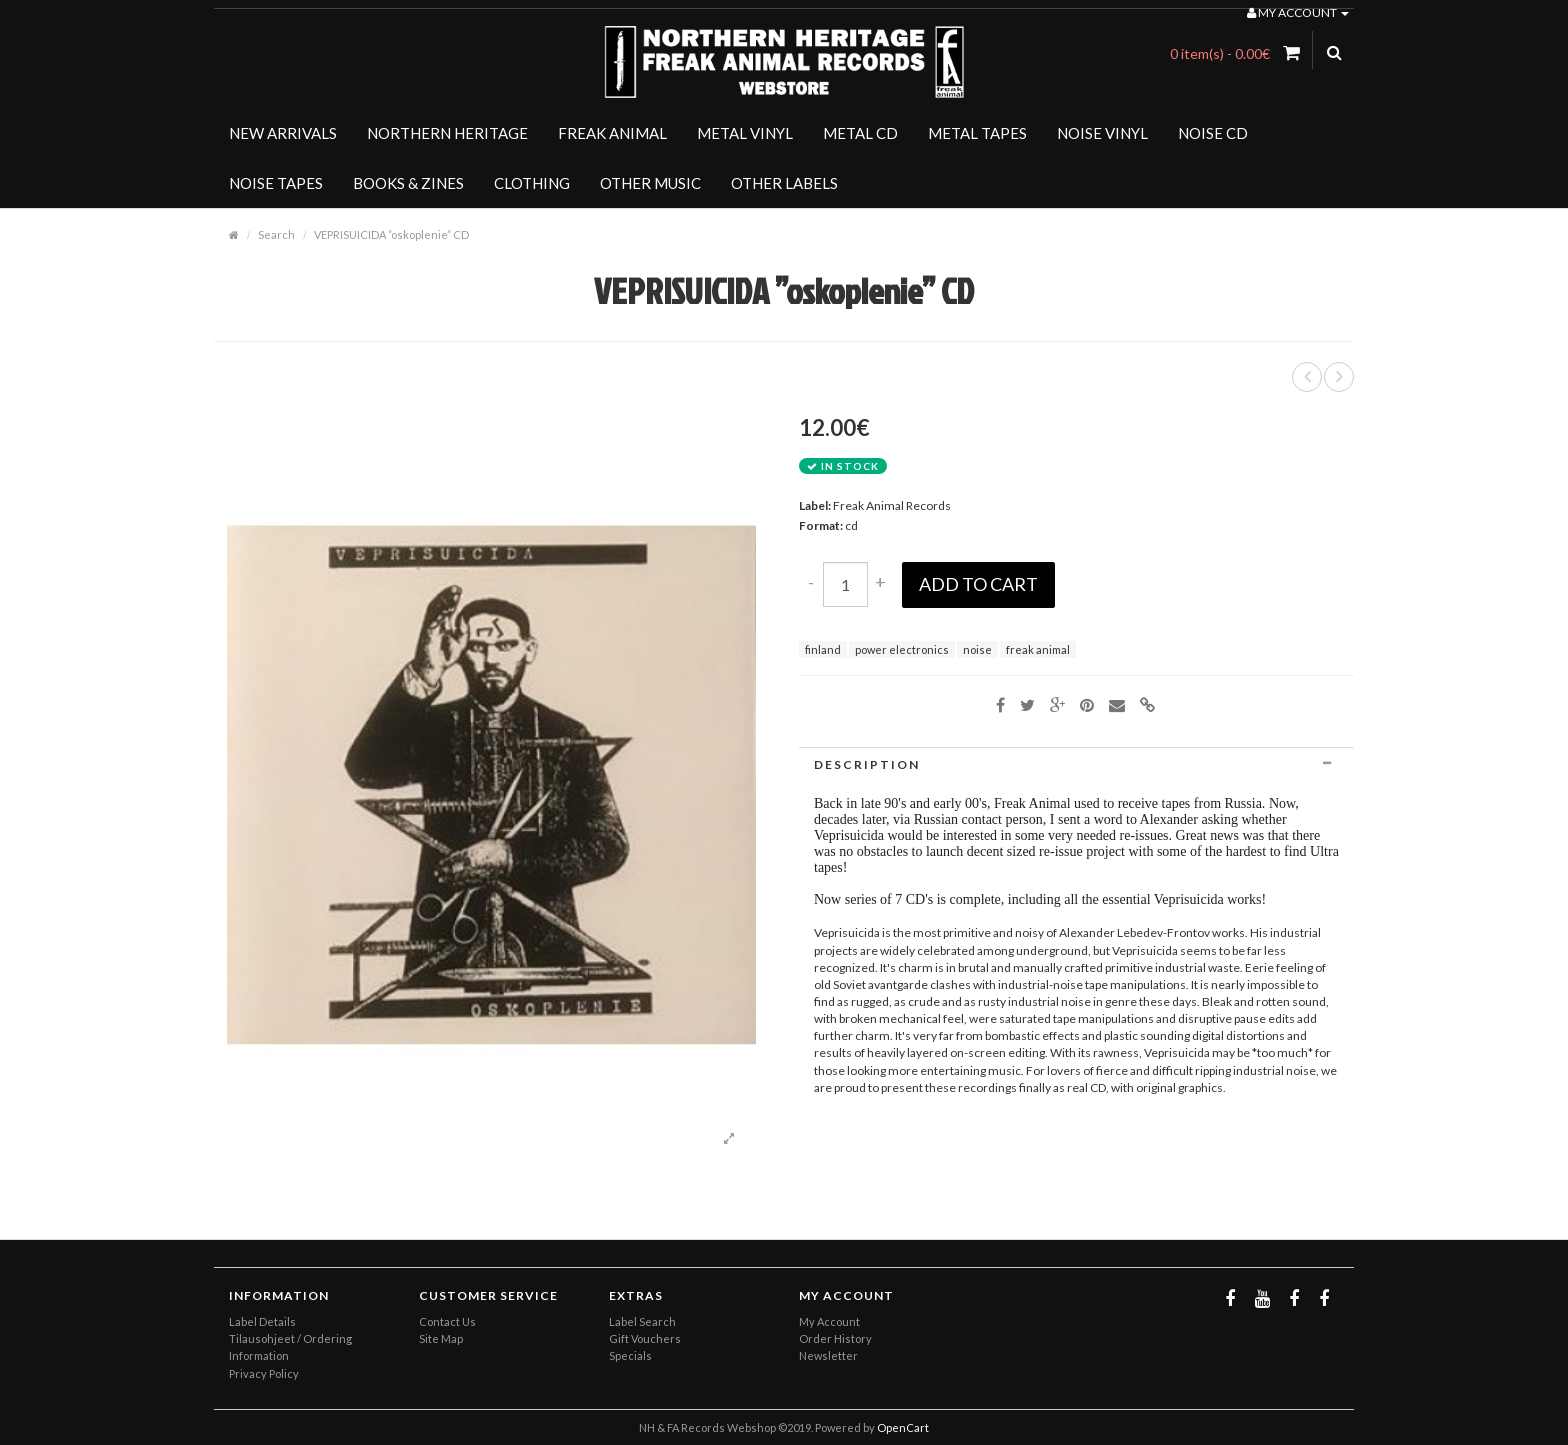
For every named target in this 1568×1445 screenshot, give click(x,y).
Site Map (441, 1338)
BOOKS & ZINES (408, 183)
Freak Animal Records (892, 505)
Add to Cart (978, 584)
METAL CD (860, 133)
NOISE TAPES (276, 183)
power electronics (902, 649)
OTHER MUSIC (650, 183)
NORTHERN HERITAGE (447, 133)
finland (823, 649)
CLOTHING (532, 183)
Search (276, 234)
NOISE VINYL (1102, 133)
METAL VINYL (745, 133)
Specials (630, 1355)
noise (977, 649)
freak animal (1038, 649)
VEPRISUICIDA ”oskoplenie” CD (391, 234)
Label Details (262, 1321)
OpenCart (903, 1427)
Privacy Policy (264, 1373)
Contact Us (447, 1321)
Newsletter (828, 1355)
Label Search (642, 1321)
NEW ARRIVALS (283, 133)
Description (1076, 764)
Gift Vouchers (645, 1338)
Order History (835, 1338)
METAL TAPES (977, 133)
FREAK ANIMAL (612, 133)
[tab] (1076, 764)
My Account (829, 1321)
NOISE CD (1213, 133)
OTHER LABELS (784, 183)
